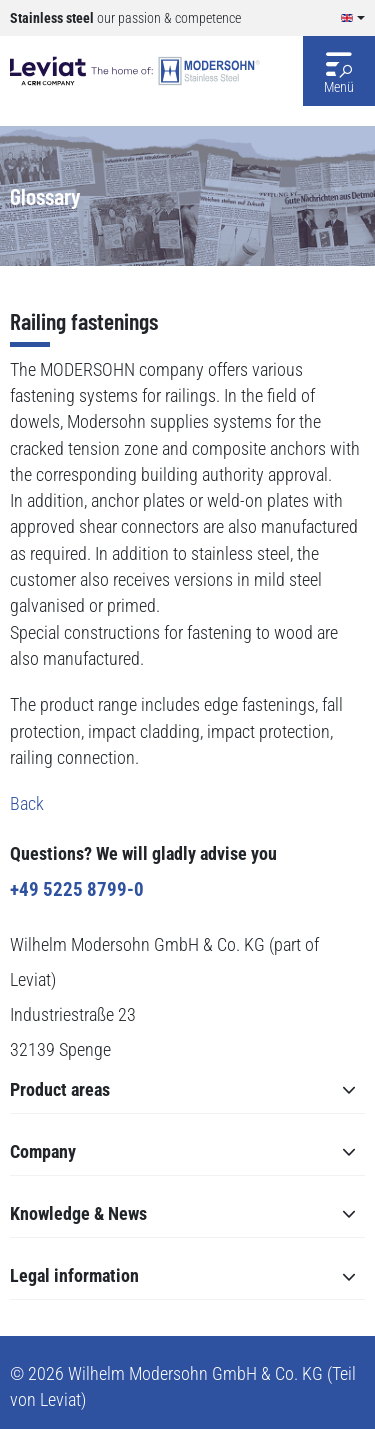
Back (27, 804)
